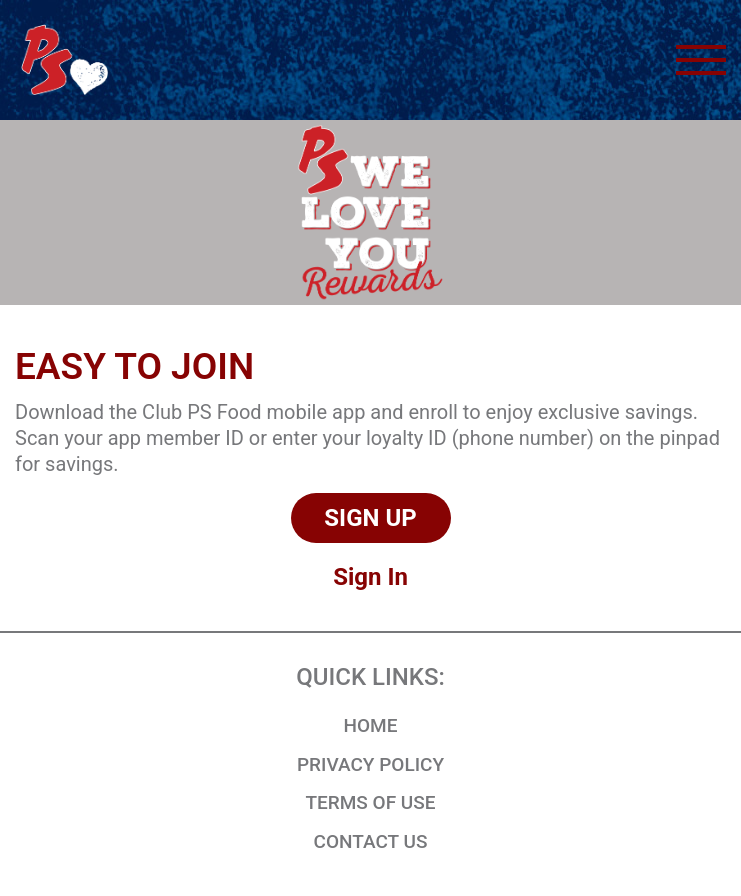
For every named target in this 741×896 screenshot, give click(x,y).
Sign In (370, 577)
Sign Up (370, 518)
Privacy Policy (370, 764)
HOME (371, 725)
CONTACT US (371, 841)
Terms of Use (370, 802)
